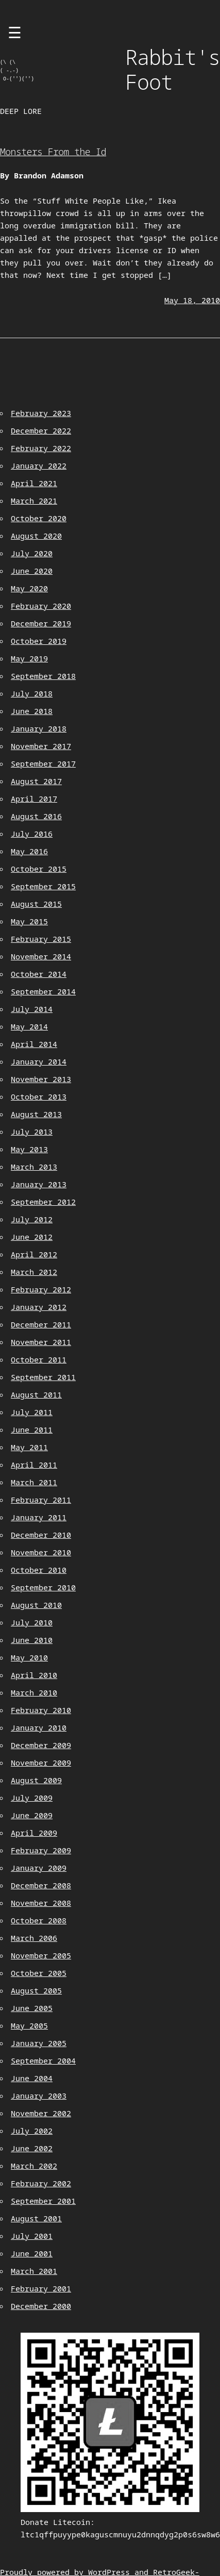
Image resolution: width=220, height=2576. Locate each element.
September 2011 (43, 1377)
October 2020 (38, 518)
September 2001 (43, 2201)
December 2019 (41, 623)
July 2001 (32, 2236)
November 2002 (41, 2113)
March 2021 (34, 500)
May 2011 (29, 1447)
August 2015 (36, 904)
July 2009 (32, 1797)
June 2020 (32, 571)
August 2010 (36, 1605)
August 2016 (36, 816)
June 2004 (32, 2078)
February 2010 (41, 1710)
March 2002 (34, 2165)
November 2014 (41, 956)
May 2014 (29, 1026)
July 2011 (32, 1412)
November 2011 (41, 1342)
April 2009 (34, 1832)
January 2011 (38, 1517)
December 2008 (41, 1885)
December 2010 (41, 1535)
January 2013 (38, 1184)
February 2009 (41, 1850)
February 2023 (41, 413)
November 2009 (41, 1762)
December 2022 (41, 430)
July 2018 (32, 693)
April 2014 (34, 1044)
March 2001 (34, 2271)
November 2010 (41, 1552)
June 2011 (32, 1429)
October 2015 (38, 868)
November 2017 (41, 746)
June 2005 (32, 2008)
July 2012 (32, 1219)
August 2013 (36, 1114)
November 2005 (41, 1955)
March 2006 (34, 1938)
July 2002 (32, 2130)
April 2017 (34, 798)
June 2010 (32, 1640)
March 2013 (34, 1166)
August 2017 (36, 781)
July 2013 (32, 1131)
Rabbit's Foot (172, 69)
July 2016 (32, 833)
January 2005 (38, 2043)
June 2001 (32, 2253)
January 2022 (38, 465)
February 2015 (41, 939)
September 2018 (43, 676)
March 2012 (34, 1272)
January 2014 (38, 1061)
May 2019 (29, 658)
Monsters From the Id (53, 151)
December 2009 (41, 1745)
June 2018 (32, 711)
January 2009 (38, 1868)
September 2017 (43, 763)
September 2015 (43, 886)
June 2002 (32, 2148)
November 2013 (41, 1079)
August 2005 (36, 1990)
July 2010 (32, 1622)
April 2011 (34, 1464)
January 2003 (38, 2095)
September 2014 (43, 991)
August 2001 (36, 2218)
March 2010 (34, 1692)
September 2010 (43, 1587)
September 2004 (43, 2060)
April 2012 (34, 1254)
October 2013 (38, 1096)
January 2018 (38, 728)
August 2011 (36, 1394)
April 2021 (34, 483)
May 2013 (29, 1149)
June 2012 (32, 1237)
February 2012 (41, 1289)
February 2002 (41, 2183)
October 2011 (38, 1359)
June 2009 (32, 1815)
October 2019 (38, 641)
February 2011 (41, 1499)
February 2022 (41, 448)
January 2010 (38, 1727)
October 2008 (38, 1920)
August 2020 (36, 535)
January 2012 (38, 1307)
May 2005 (29, 2025)
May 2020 (29, 588)
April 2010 (34, 1675)
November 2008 (41, 1903)
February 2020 (41, 606)
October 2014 (38, 974)
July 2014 (32, 1009)
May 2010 (29, 1657)
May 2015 (29, 921)
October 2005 (38, 1973)
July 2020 (32, 553)
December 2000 (41, 2306)
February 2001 (41, 2288)
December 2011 (41, 1324)
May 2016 (29, 851)
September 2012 (43, 1201)
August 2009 (36, 1780)
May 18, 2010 (192, 300)
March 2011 (34, 1482)
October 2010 (38, 1570)
